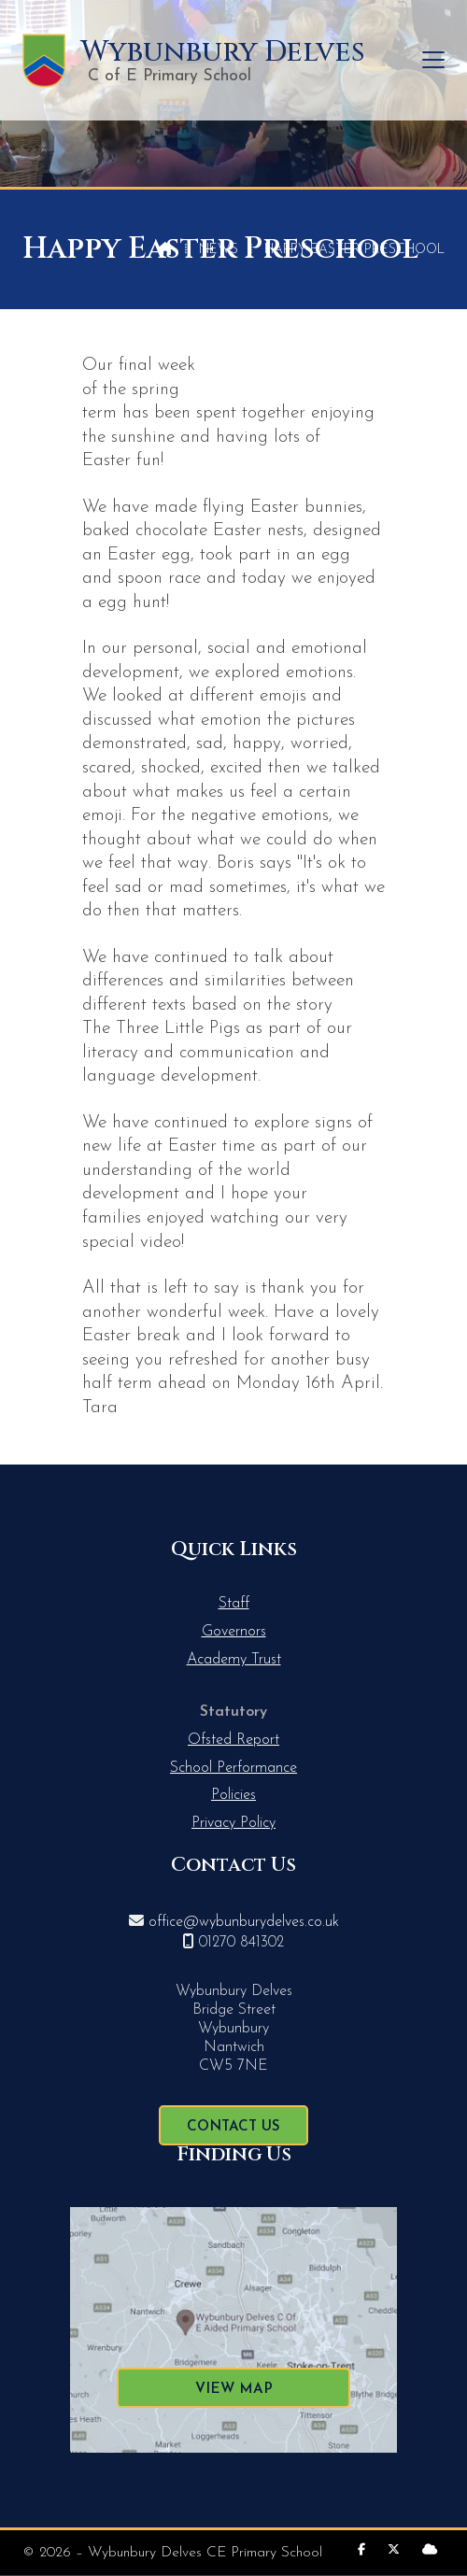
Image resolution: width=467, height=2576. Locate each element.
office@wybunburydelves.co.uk (244, 1922)
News (218, 250)
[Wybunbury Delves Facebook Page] (361, 2550)
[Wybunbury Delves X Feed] (394, 2550)
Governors (234, 1631)
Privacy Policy (233, 1823)
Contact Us (233, 2127)
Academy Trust (234, 1659)
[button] (433, 60)
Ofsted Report (233, 1740)
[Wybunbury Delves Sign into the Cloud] (429, 2550)
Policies (233, 1795)
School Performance (233, 1768)
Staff (234, 1603)
